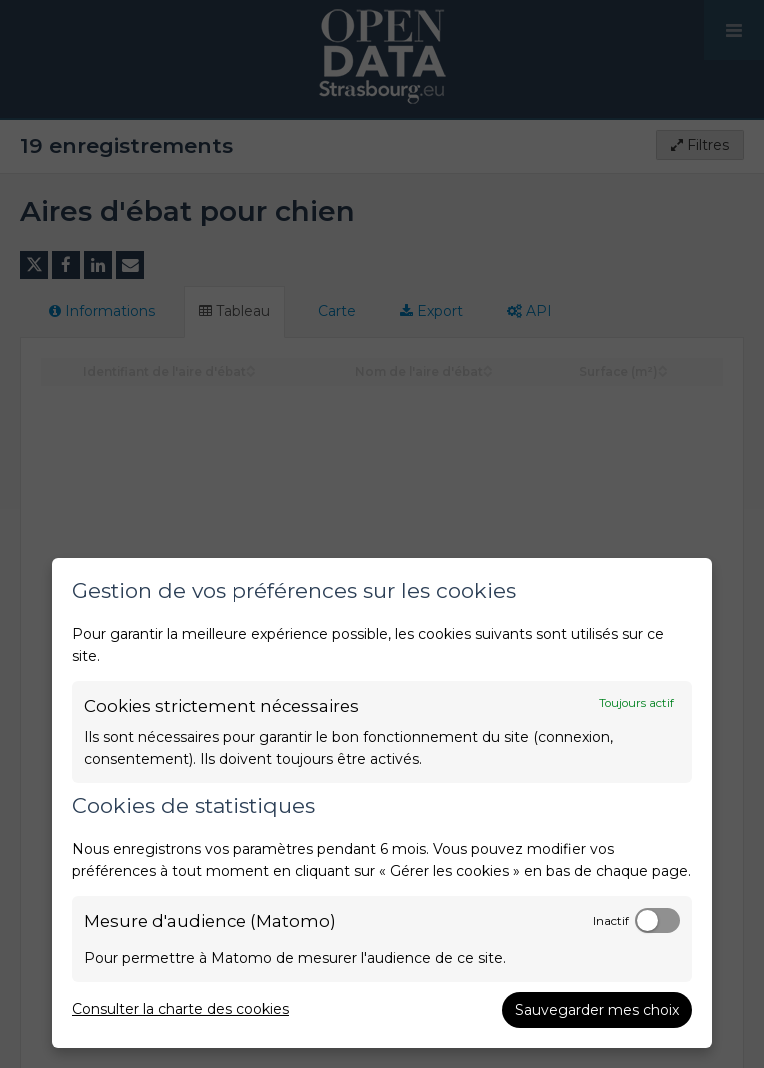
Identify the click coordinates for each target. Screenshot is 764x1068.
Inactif (611, 921)
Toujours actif (636, 703)
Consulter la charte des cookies (180, 1009)
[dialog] (382, 803)
